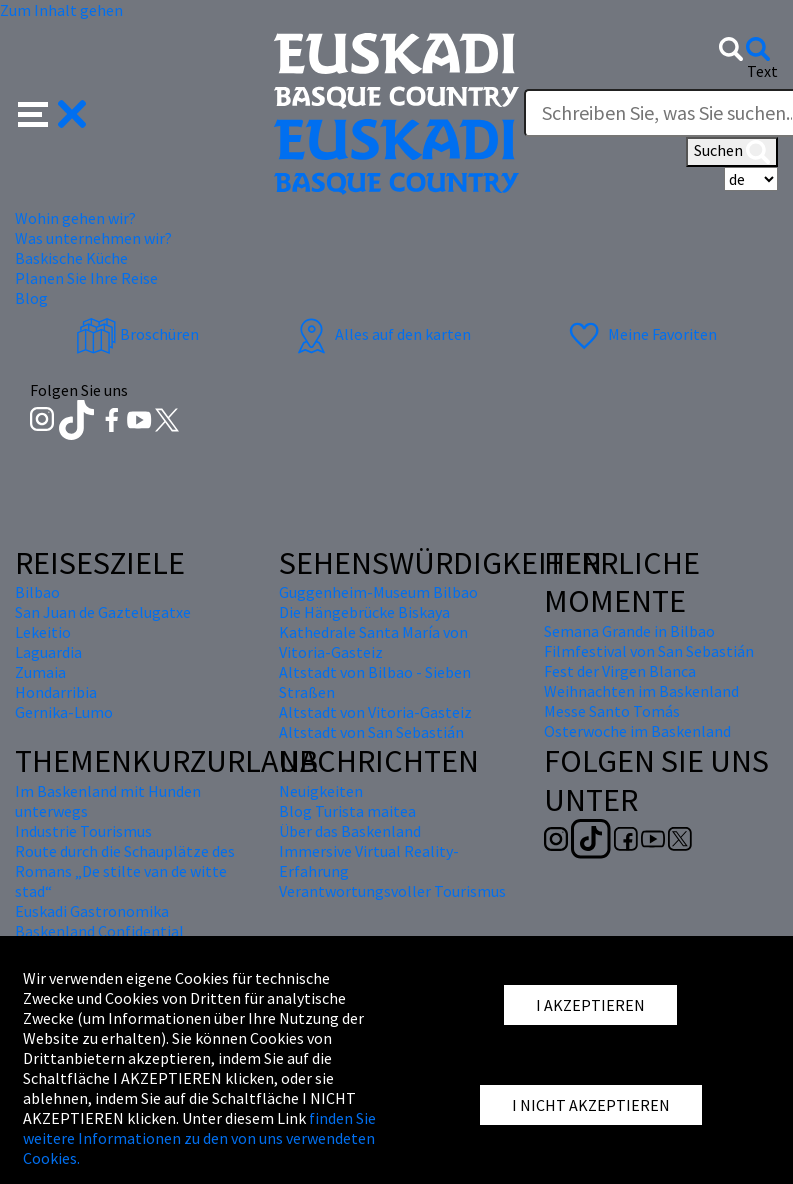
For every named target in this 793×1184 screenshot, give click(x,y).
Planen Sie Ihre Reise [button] (86, 278)
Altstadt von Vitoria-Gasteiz (375, 712)
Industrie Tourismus (83, 831)
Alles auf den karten (381, 334)
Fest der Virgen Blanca (620, 671)
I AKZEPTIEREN (590, 1005)
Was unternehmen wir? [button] (93, 238)
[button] (52, 112)
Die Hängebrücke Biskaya (364, 612)
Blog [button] (31, 298)
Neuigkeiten (321, 791)
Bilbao (37, 592)
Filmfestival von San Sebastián (649, 651)
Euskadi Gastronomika (92, 911)
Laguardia (48, 652)
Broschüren (137, 334)
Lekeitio (43, 632)
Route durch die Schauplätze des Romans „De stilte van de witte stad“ (125, 871)
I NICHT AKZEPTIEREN (591, 1105)
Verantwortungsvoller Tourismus (392, 891)
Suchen (732, 152)
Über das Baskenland (350, 831)
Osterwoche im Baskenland (637, 731)
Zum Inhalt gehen (61, 10)
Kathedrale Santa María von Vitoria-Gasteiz (373, 642)
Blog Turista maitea (347, 811)
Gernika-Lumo (64, 712)
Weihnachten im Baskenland (641, 691)
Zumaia (40, 672)
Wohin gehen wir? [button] (75, 218)
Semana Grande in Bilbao (629, 631)
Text (762, 71)
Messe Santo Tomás (612, 711)
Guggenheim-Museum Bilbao (378, 592)
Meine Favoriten (640, 334)
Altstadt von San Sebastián (371, 732)
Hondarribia (56, 692)
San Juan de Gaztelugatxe (103, 612)
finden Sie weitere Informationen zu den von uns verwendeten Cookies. (199, 1138)
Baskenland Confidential (99, 931)
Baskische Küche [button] (71, 258)
